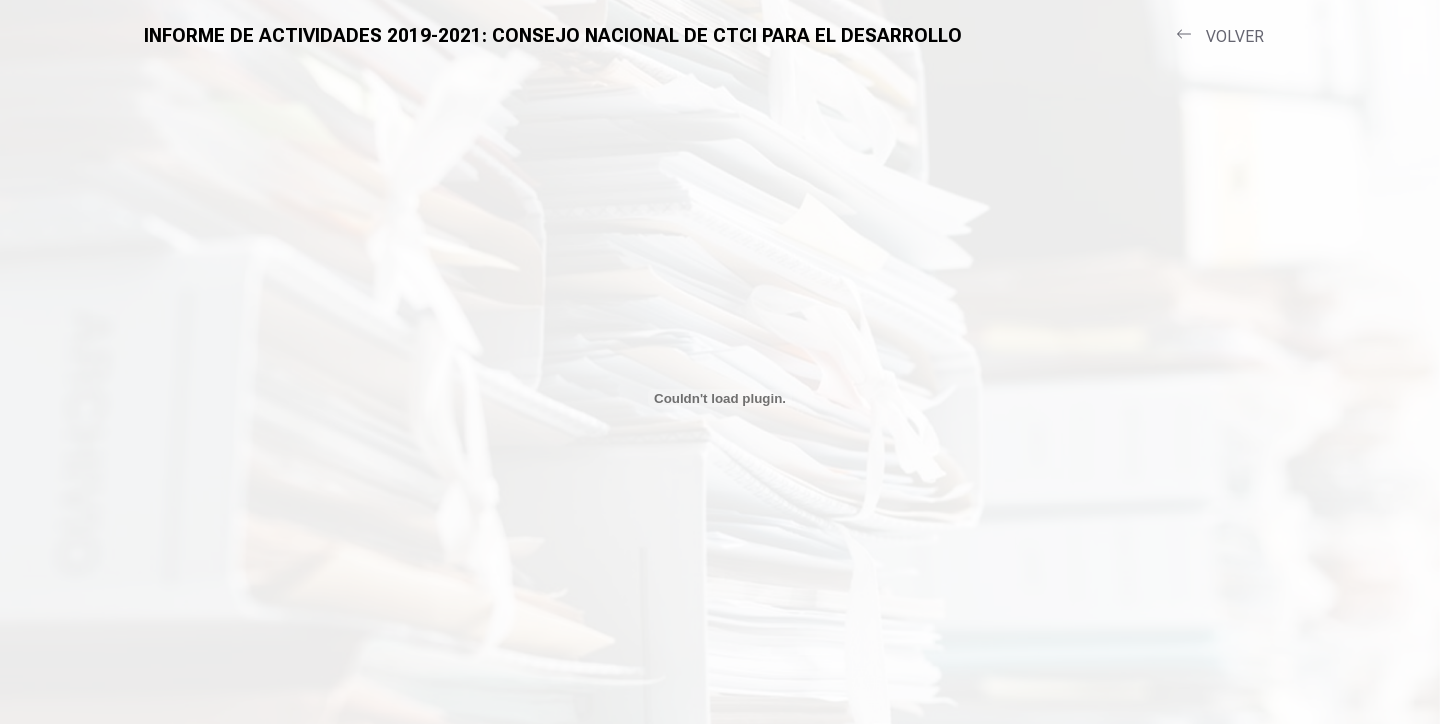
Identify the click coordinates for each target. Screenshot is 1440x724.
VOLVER (1220, 36)
